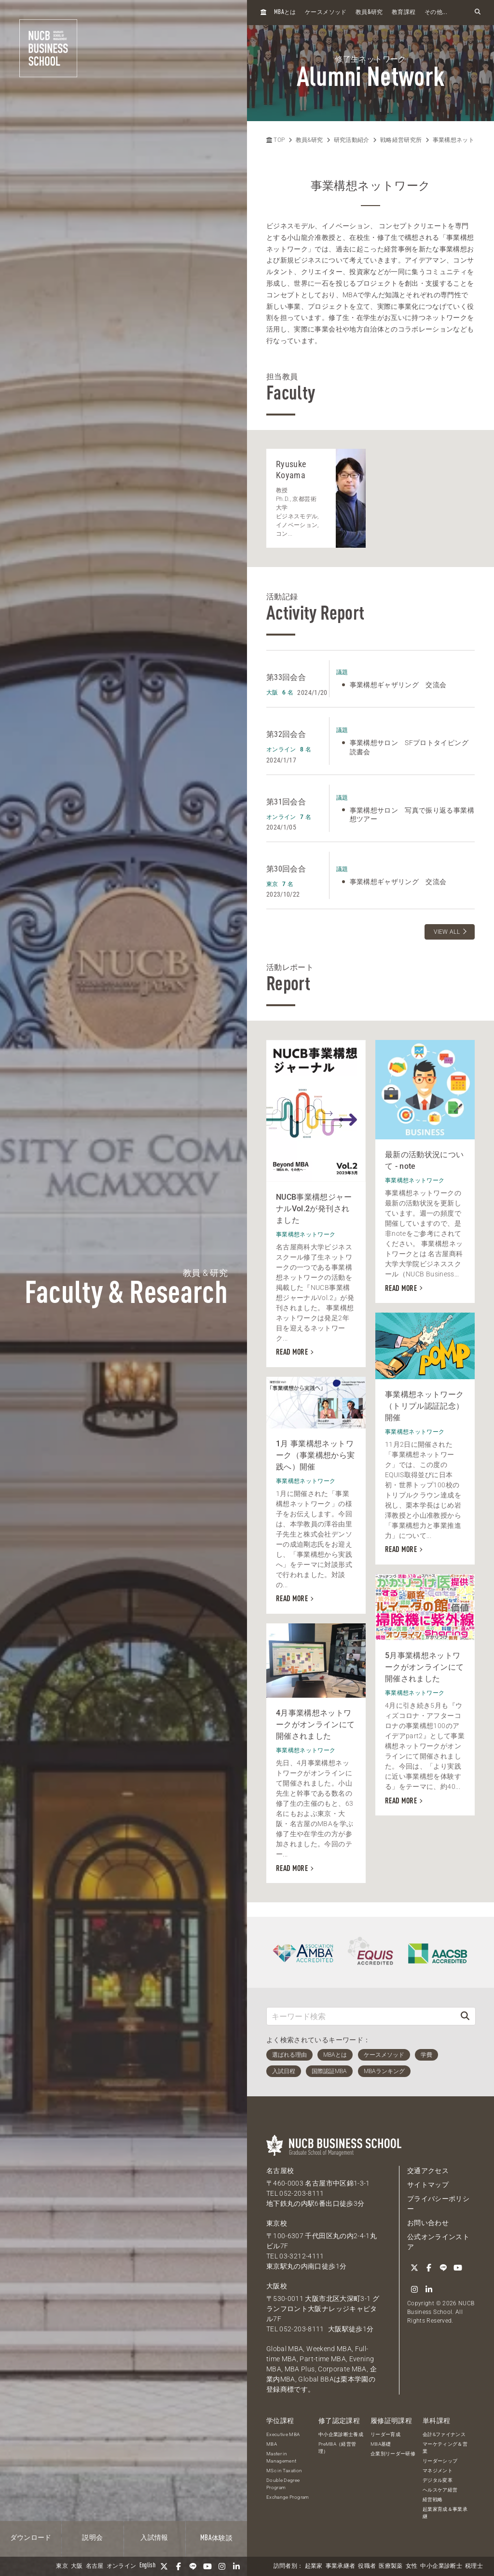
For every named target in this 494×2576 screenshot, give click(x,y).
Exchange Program (287, 2497)
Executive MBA (283, 2434)
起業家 (314, 2566)
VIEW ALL (447, 931)
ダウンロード (31, 2537)
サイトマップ (428, 2184)
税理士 (474, 2566)
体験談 (216, 2538)
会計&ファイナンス (444, 2434)
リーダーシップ (440, 2461)
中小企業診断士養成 (340, 2434)
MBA (271, 2444)
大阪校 (276, 2286)
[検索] (465, 2016)
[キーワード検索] (361, 2016)
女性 (412, 2566)
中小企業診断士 (441, 2566)
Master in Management (281, 2457)
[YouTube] (207, 2566)
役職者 (367, 2566)
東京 (62, 2566)
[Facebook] (178, 2566)
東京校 (276, 2223)
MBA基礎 (380, 2444)
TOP (275, 140)
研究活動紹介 (352, 140)
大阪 (77, 2566)
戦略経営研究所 (401, 140)
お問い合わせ (428, 2223)
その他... (436, 12)
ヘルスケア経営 (440, 2490)
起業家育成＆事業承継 (445, 2513)
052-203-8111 (301, 2193)
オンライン (122, 2566)
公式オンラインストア (438, 2242)
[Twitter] (164, 2566)
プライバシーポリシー (438, 2204)
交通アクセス (428, 2170)
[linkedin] (236, 2566)
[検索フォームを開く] (477, 12)
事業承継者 (341, 2566)
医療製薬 (390, 2566)
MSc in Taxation (284, 2470)
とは (285, 12)
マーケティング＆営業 (445, 2447)
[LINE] (193, 2566)
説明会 (92, 2537)
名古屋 (95, 2566)
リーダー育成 (385, 2434)
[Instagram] (222, 2566)
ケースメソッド (325, 12)
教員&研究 (309, 140)
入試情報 (154, 2537)
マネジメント (438, 2470)
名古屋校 (280, 2170)
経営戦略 (432, 2499)
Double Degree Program (283, 2484)
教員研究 (369, 12)
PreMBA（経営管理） (337, 2447)
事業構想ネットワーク (463, 140)
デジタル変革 (438, 2480)
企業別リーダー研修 (392, 2453)
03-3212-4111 (301, 2256)
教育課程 (403, 12)
